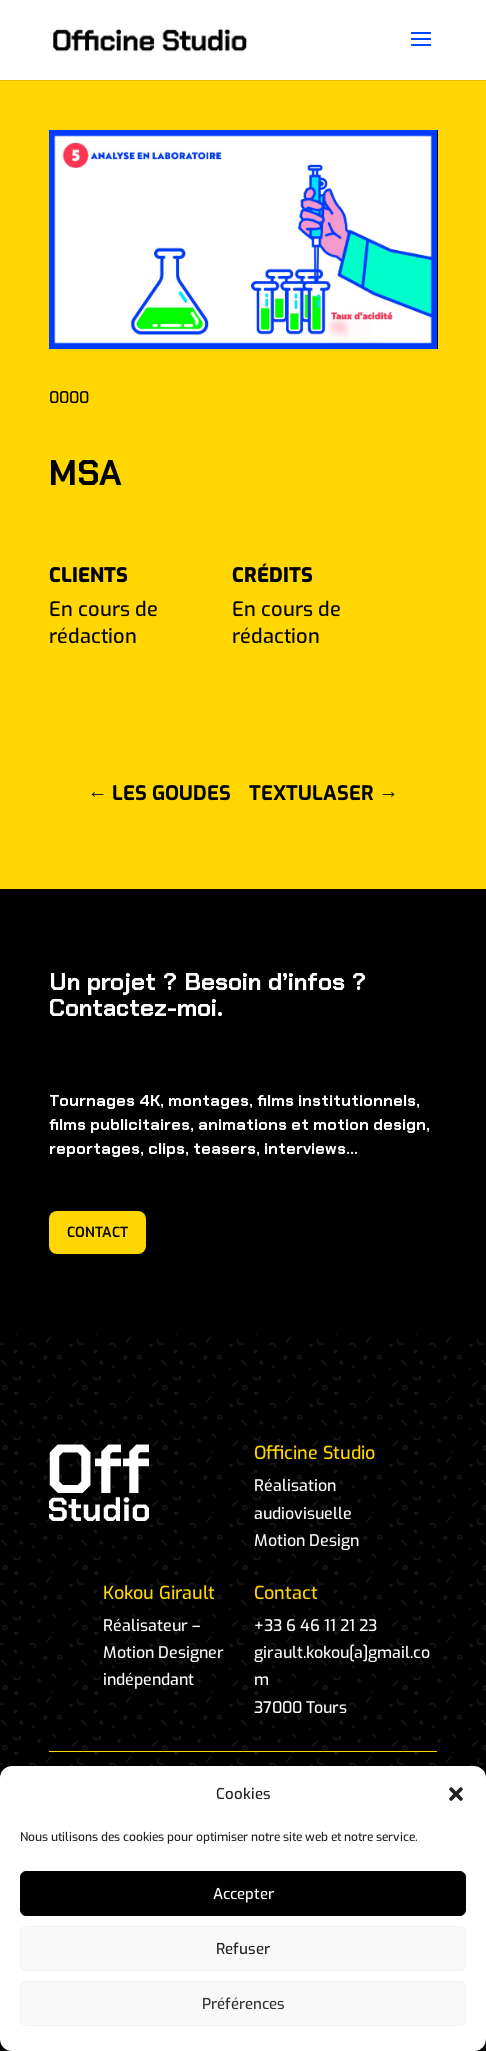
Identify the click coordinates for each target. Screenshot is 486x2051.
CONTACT (97, 1232)
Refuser (243, 1949)
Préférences (243, 2004)
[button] (456, 1794)
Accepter (243, 1894)
